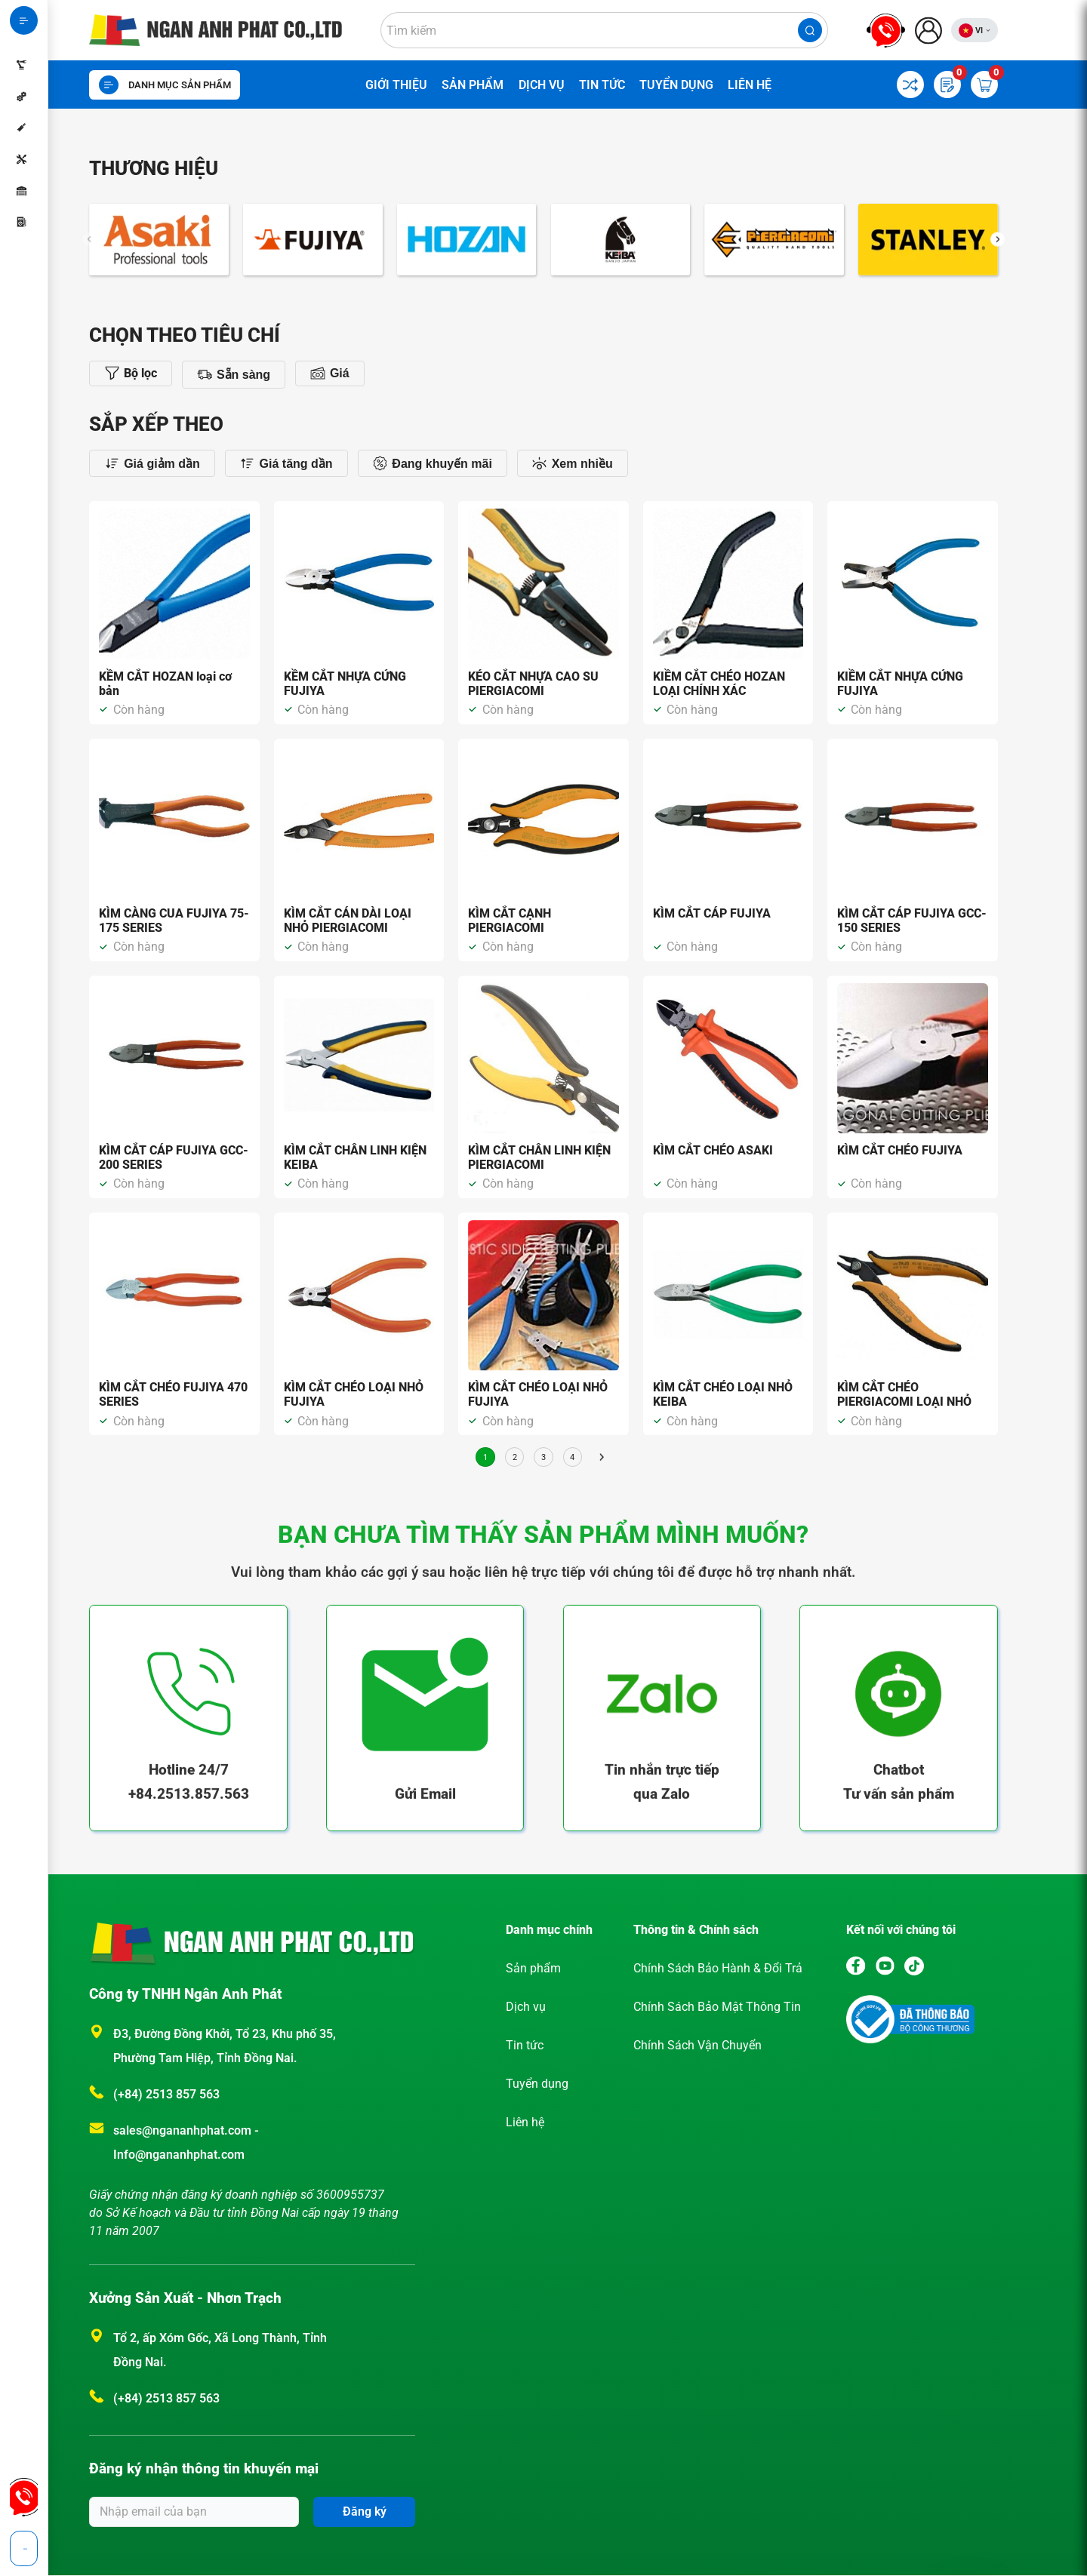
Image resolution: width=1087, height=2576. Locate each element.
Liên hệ (749, 85)
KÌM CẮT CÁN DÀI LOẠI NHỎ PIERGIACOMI (347, 920)
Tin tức (602, 85)
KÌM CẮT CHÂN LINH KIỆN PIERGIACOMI (539, 1157)
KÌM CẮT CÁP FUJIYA (712, 913)
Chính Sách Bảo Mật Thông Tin (717, 2007)
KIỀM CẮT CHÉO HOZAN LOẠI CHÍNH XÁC (719, 683)
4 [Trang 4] (572, 1457)
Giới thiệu (396, 85)
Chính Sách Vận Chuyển (697, 2045)
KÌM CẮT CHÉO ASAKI (713, 1150)
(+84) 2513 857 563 (166, 2094)
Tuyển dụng (676, 85)
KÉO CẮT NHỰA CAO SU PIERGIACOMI (533, 683)
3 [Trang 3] (543, 1457)
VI (979, 30)
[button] (997, 256)
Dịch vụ (542, 85)
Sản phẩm (472, 85)
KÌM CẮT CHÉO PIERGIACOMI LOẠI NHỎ (904, 1394)
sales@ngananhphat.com (183, 2130)
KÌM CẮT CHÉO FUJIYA (899, 1150)
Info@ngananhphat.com (179, 2154)
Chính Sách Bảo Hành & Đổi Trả (717, 1968)
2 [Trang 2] (515, 1457)
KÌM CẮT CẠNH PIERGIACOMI (509, 920)
